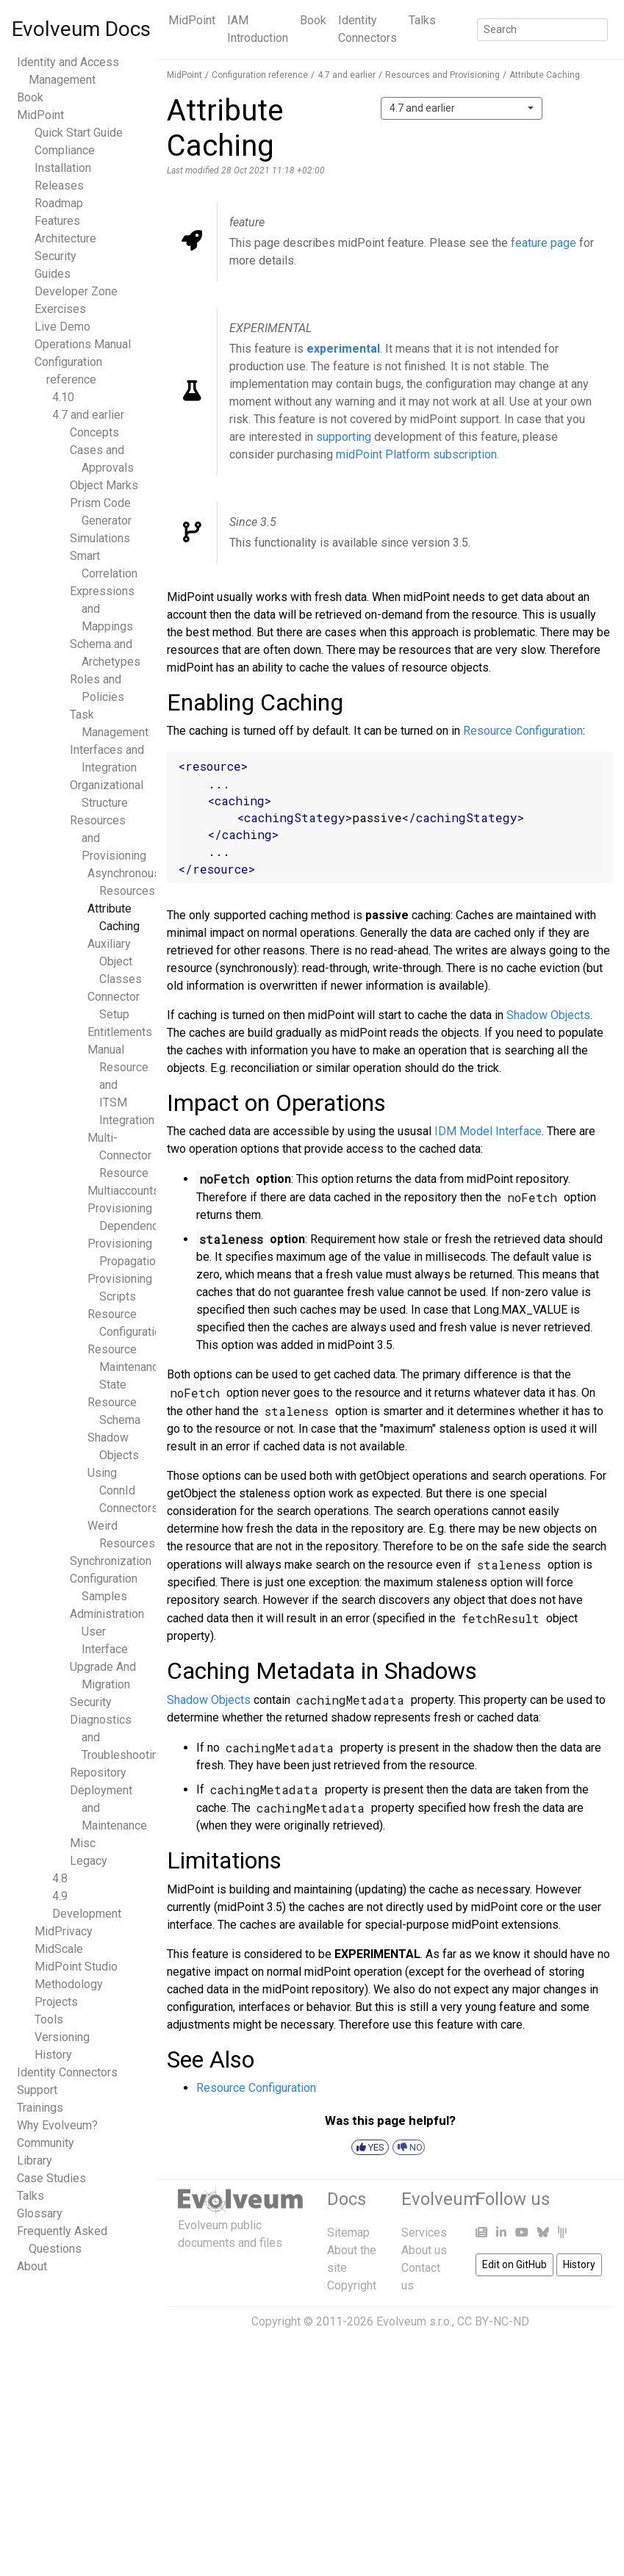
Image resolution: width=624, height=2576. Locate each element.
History (53, 2055)
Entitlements (119, 1032)
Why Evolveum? (57, 2125)
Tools (49, 2019)
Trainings (40, 2108)
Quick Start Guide (79, 133)
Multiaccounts (123, 1191)
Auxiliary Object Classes (114, 961)
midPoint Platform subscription (416, 454)
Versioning (62, 2037)
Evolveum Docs (81, 29)
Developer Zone (76, 291)
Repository (98, 1773)
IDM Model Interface (488, 1131)
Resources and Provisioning (442, 75)
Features (57, 221)
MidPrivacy (64, 1931)
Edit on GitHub (514, 2264)
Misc (83, 1843)
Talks (422, 20)
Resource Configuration (523, 731)
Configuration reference (260, 75)
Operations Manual (83, 344)
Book (313, 20)
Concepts (94, 432)
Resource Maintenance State (126, 1367)
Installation (63, 168)
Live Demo (62, 327)
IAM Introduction (257, 29)
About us (424, 2250)
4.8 (60, 1878)
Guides (53, 274)
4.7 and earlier (88, 415)
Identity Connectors (367, 29)
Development (86, 1914)
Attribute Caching (544, 75)
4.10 (63, 397)
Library (34, 2160)
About (32, 2266)
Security (55, 256)
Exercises (60, 309)
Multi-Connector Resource (119, 1155)
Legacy (88, 1861)
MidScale (59, 1949)
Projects (56, 2002)
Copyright (351, 2285)
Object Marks (104, 485)
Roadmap (59, 203)
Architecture (65, 238)
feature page (543, 243)
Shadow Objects (548, 1015)
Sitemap (348, 2232)
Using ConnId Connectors (122, 1490)
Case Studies (51, 2178)
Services (424, 2232)
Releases (59, 186)
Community (45, 2143)
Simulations (100, 538)
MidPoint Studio (76, 1967)
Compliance (65, 150)
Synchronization (110, 1561)
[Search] (542, 29)
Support (37, 2090)
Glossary (39, 2213)
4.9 (60, 1896)
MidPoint (191, 20)
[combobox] (461, 108)
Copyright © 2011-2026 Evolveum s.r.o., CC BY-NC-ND (390, 2321)
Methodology (69, 1984)
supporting (343, 437)
